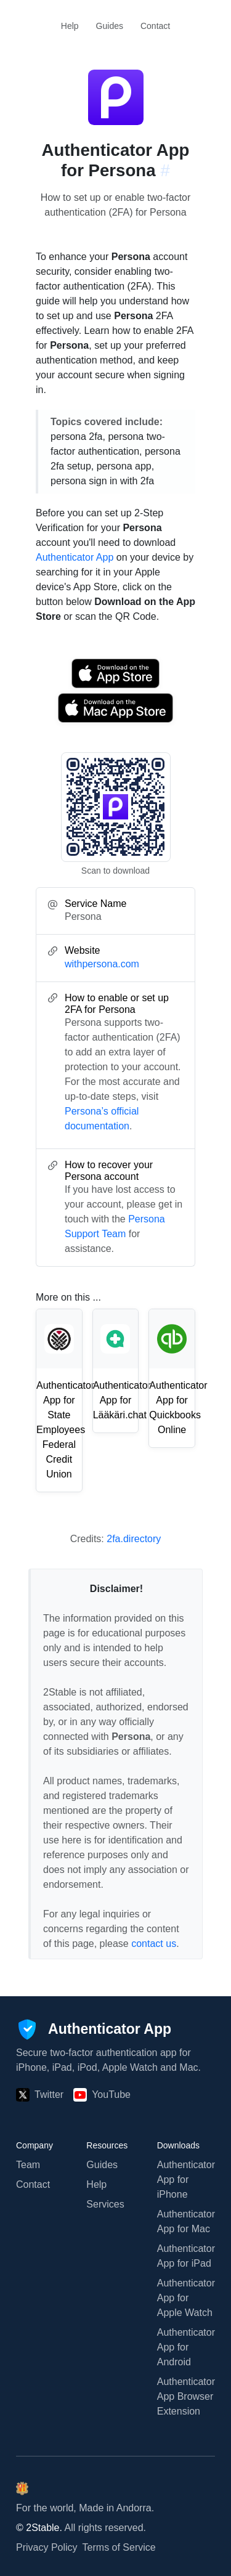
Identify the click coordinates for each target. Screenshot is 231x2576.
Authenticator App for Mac (186, 2221)
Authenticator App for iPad (186, 2256)
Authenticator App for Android (186, 2347)
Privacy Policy (47, 2547)
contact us (153, 1943)
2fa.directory (134, 1539)
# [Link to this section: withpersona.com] (165, 170)
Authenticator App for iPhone (186, 2180)
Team (28, 2165)
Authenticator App (74, 557)
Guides (109, 26)
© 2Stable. (39, 2527)
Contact (155, 26)
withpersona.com (102, 964)
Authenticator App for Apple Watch (186, 2298)
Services (105, 2204)
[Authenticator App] (93, 2029)
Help (70, 26)
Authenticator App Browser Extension (186, 2396)
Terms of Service (119, 2547)
